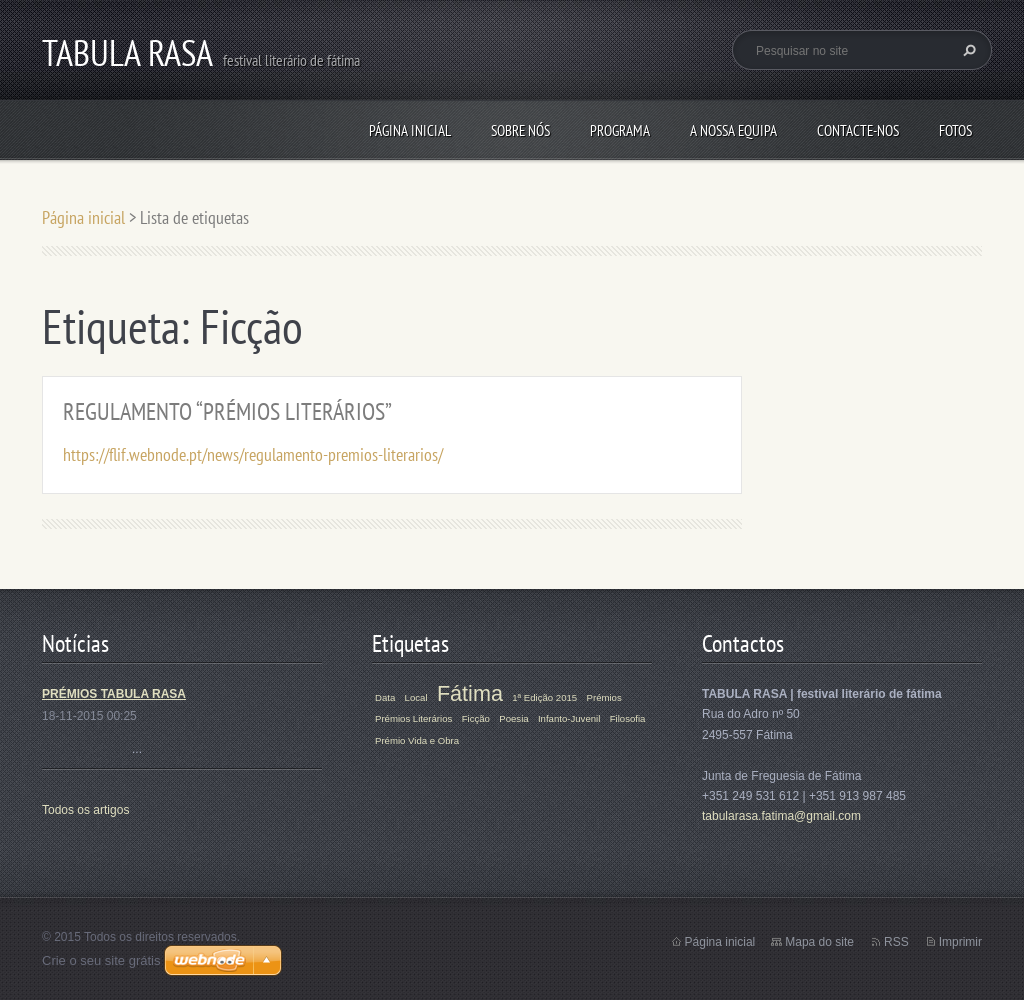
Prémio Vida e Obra (417, 740)
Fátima (470, 693)
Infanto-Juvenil (569, 718)
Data (385, 697)
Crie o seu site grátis (101, 960)
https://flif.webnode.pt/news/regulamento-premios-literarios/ (253, 454)
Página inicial (410, 130)
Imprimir (960, 942)
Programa (620, 130)
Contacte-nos (858, 130)
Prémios (604, 697)
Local (416, 697)
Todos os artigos (85, 810)
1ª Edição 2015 (544, 697)
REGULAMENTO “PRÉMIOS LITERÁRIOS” (227, 411)
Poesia (513, 718)
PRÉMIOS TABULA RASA (114, 694)
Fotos (955, 130)
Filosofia (628, 718)
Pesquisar (967, 50)
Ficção (476, 718)
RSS (896, 942)
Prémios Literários (413, 718)
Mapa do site (819, 942)
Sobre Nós (520, 130)
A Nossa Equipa (733, 130)
